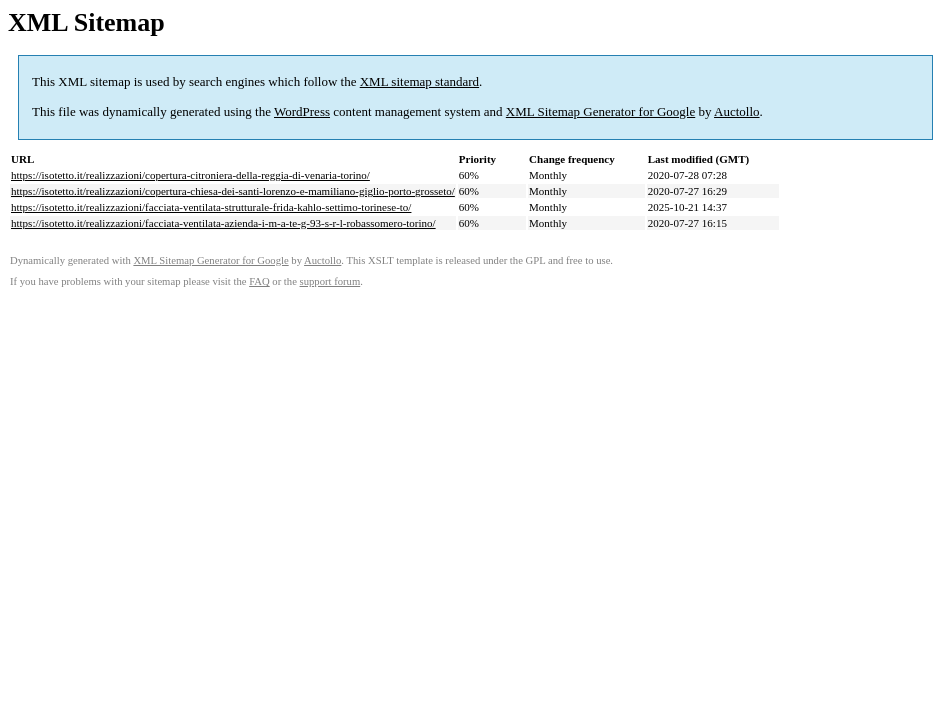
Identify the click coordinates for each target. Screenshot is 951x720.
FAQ (259, 281)
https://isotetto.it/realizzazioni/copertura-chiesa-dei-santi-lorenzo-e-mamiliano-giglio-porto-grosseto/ (233, 191)
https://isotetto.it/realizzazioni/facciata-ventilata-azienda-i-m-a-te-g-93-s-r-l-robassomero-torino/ (223, 223)
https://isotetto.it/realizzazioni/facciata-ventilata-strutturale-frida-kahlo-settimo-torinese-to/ (211, 207)
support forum (330, 281)
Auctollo (737, 111)
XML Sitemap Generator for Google (600, 111)
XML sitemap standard (419, 81)
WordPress (302, 111)
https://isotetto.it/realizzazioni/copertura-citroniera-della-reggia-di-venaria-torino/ (190, 175)
